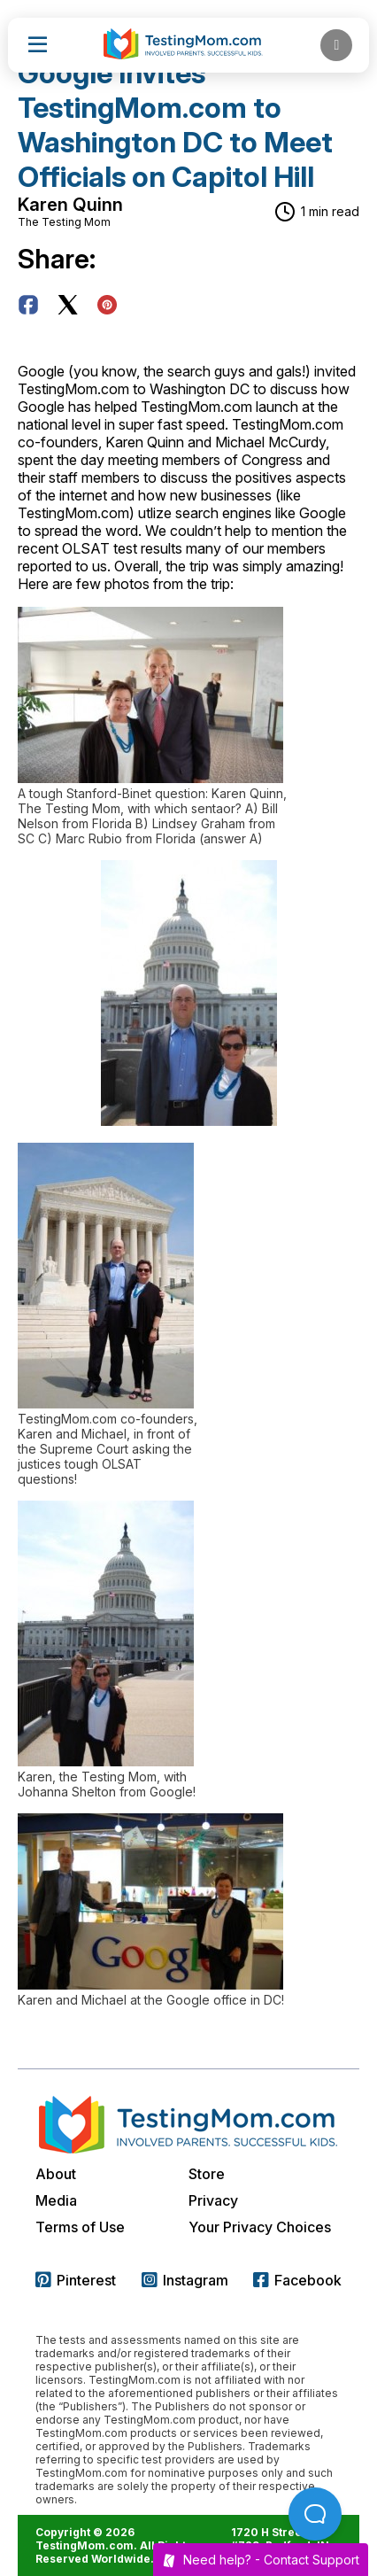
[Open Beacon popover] (315, 2514)
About (55, 2174)
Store (206, 2174)
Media (56, 2200)
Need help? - (260, 2559)
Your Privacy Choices (259, 2227)
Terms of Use (80, 2227)
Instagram (185, 2280)
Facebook (297, 2280)
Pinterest (75, 2280)
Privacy (213, 2200)
